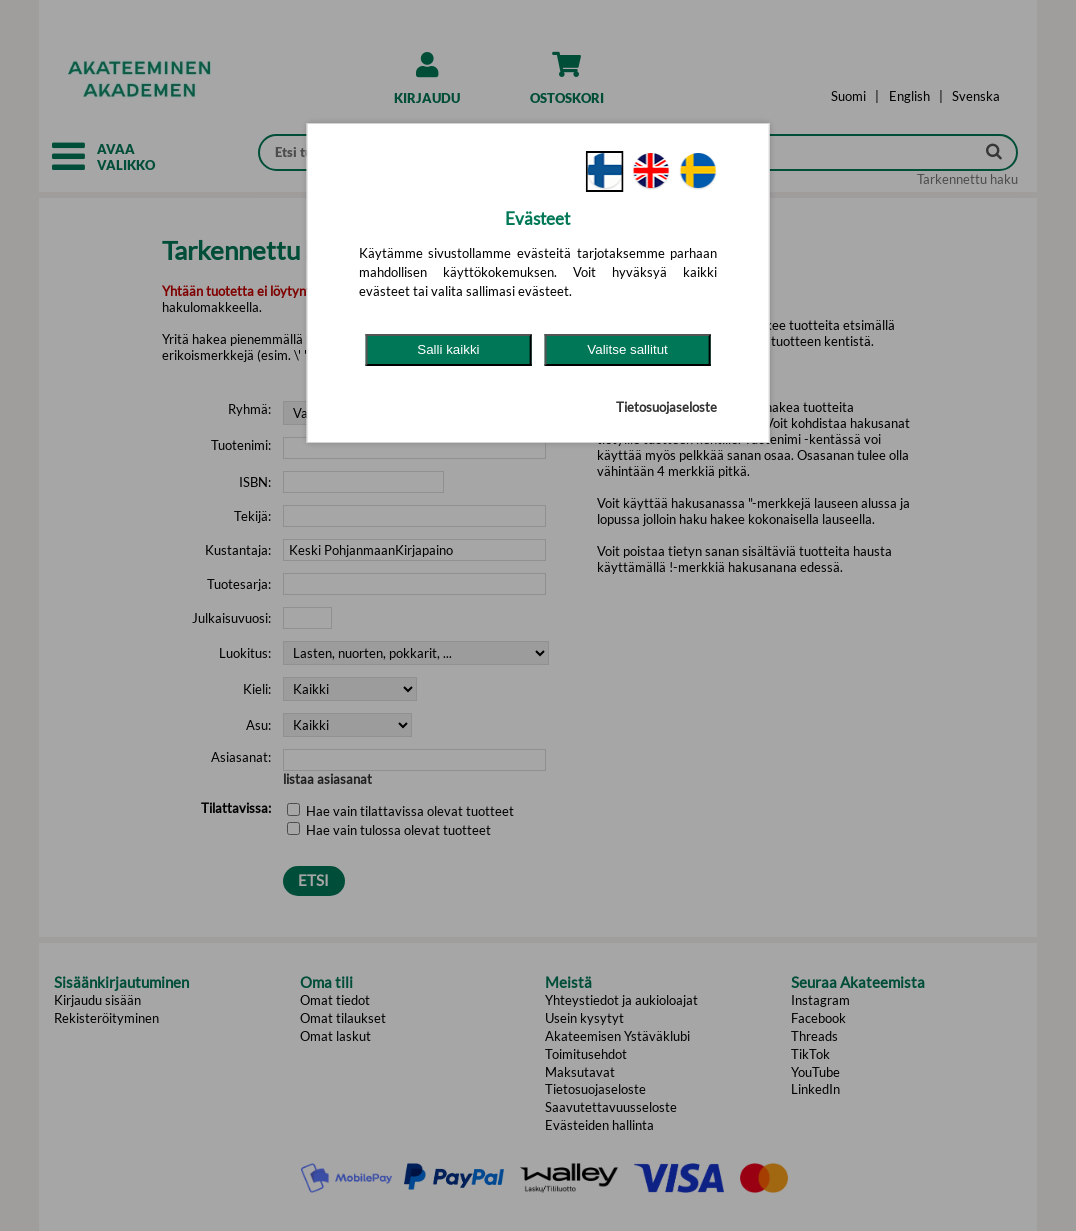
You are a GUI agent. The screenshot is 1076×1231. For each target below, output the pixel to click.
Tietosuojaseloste (666, 407)
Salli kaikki (448, 349)
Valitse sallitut (627, 349)
